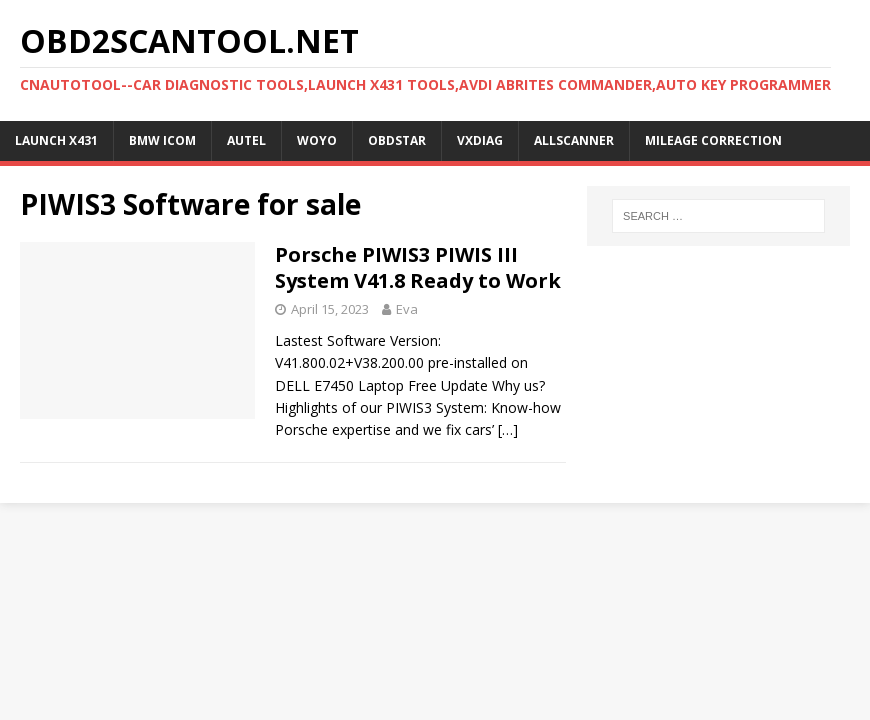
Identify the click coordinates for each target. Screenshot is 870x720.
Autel (246, 140)
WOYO (317, 140)
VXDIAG (480, 140)
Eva (407, 309)
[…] (508, 429)
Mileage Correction (713, 140)
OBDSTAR (397, 140)
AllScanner (574, 140)
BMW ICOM (162, 140)
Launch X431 (56, 140)
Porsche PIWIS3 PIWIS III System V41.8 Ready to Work (418, 267)
